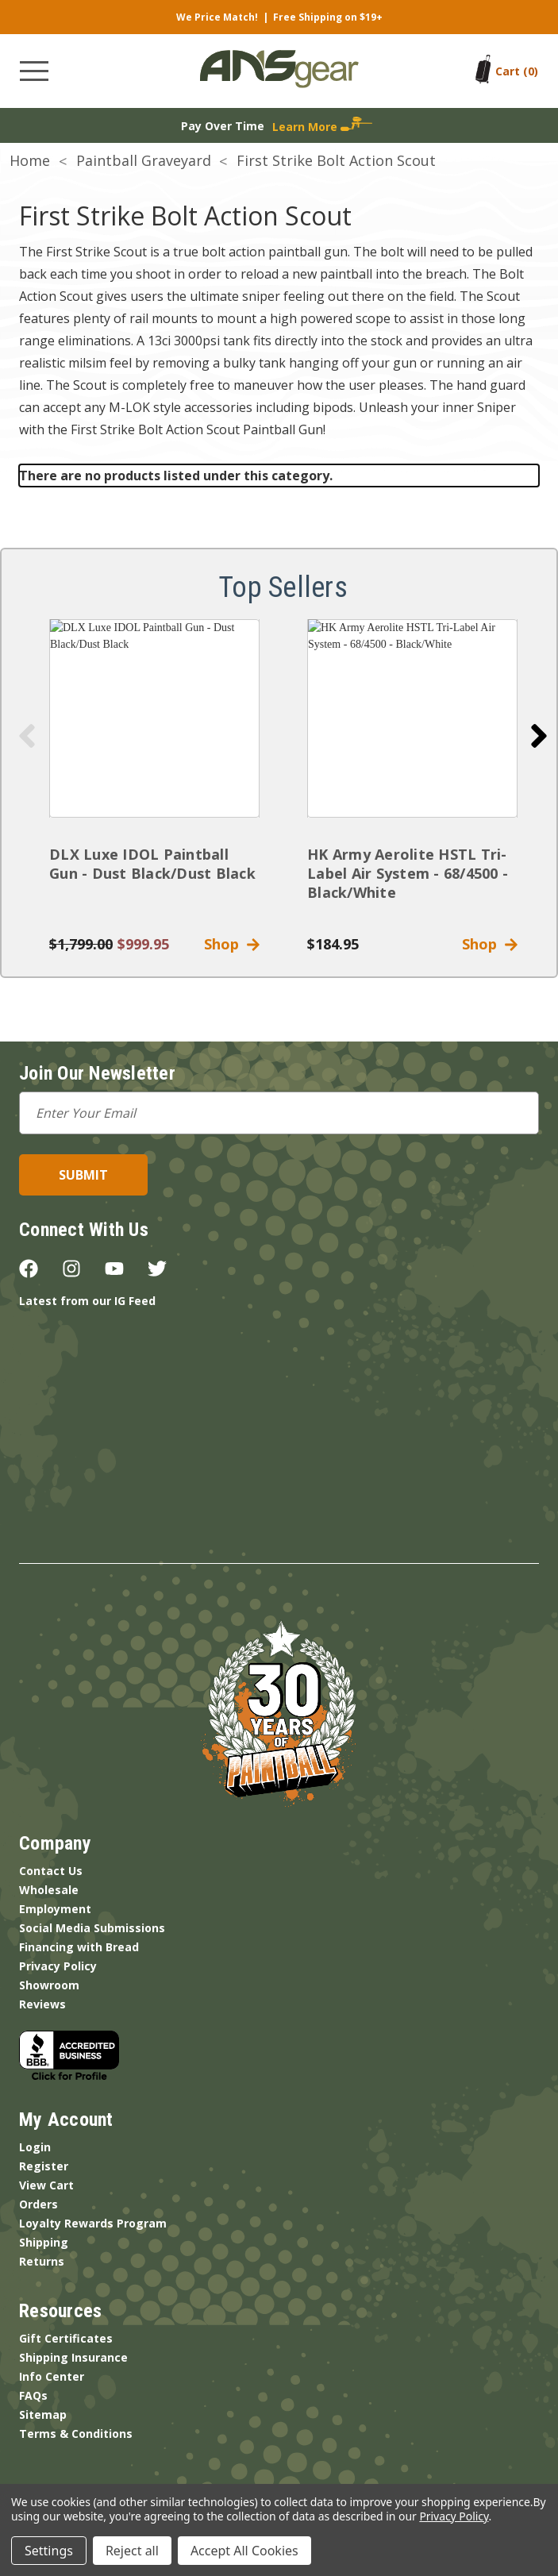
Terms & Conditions (76, 2433)
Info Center (51, 2376)
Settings (49, 2550)
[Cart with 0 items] (516, 71)
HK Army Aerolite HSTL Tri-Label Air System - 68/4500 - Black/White (407, 873)
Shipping (43, 2242)
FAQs (33, 2395)
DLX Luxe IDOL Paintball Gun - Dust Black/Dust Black (152, 864)
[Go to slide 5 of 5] (27, 736)
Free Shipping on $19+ (328, 17)
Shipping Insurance (73, 2357)
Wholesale (49, 1889)
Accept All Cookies (244, 2550)
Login (35, 2146)
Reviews (42, 2004)
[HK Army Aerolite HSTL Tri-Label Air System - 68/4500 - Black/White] (412, 718)
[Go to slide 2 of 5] (538, 736)
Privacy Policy (58, 1965)
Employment (55, 1908)
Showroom (49, 1985)
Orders (38, 2204)
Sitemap (43, 2414)
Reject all (132, 2550)
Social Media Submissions (92, 1927)
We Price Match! (217, 17)
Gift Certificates (66, 2338)
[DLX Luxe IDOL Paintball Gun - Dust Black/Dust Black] (154, 718)
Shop (232, 943)
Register (43, 2166)
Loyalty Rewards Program (93, 2223)
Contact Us (51, 1870)
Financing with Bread (79, 1946)
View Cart (46, 2185)
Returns (41, 2261)
